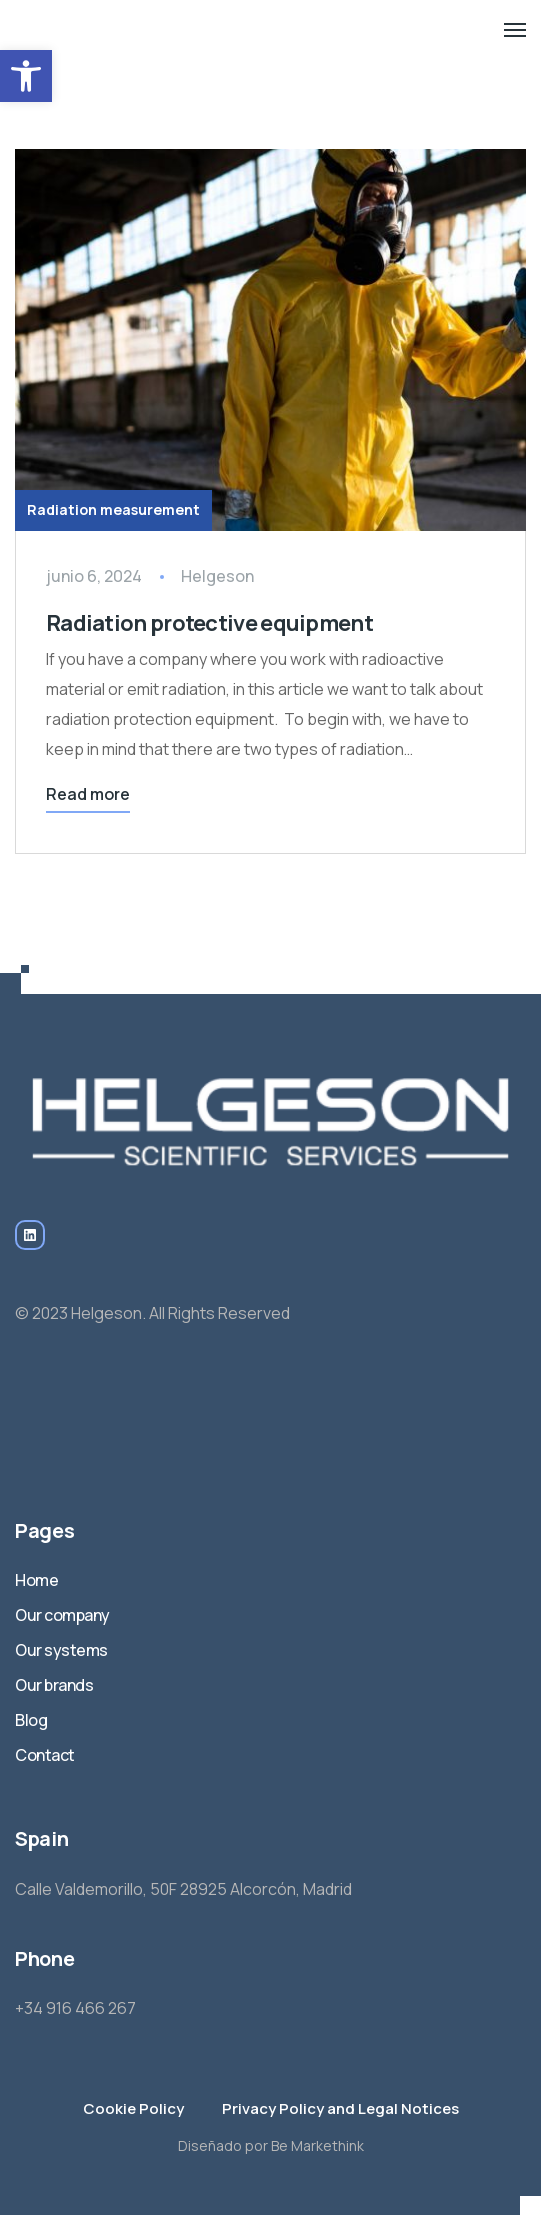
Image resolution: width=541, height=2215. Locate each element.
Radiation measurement (113, 509)
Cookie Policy (133, 2108)
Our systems (61, 1650)
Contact (45, 1755)
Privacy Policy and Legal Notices (340, 2108)
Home (36, 1580)
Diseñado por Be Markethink (271, 2145)
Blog (31, 1720)
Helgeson (217, 576)
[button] (26, 76)
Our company (62, 1615)
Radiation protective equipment (211, 623)
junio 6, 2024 (94, 576)
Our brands (54, 1685)
